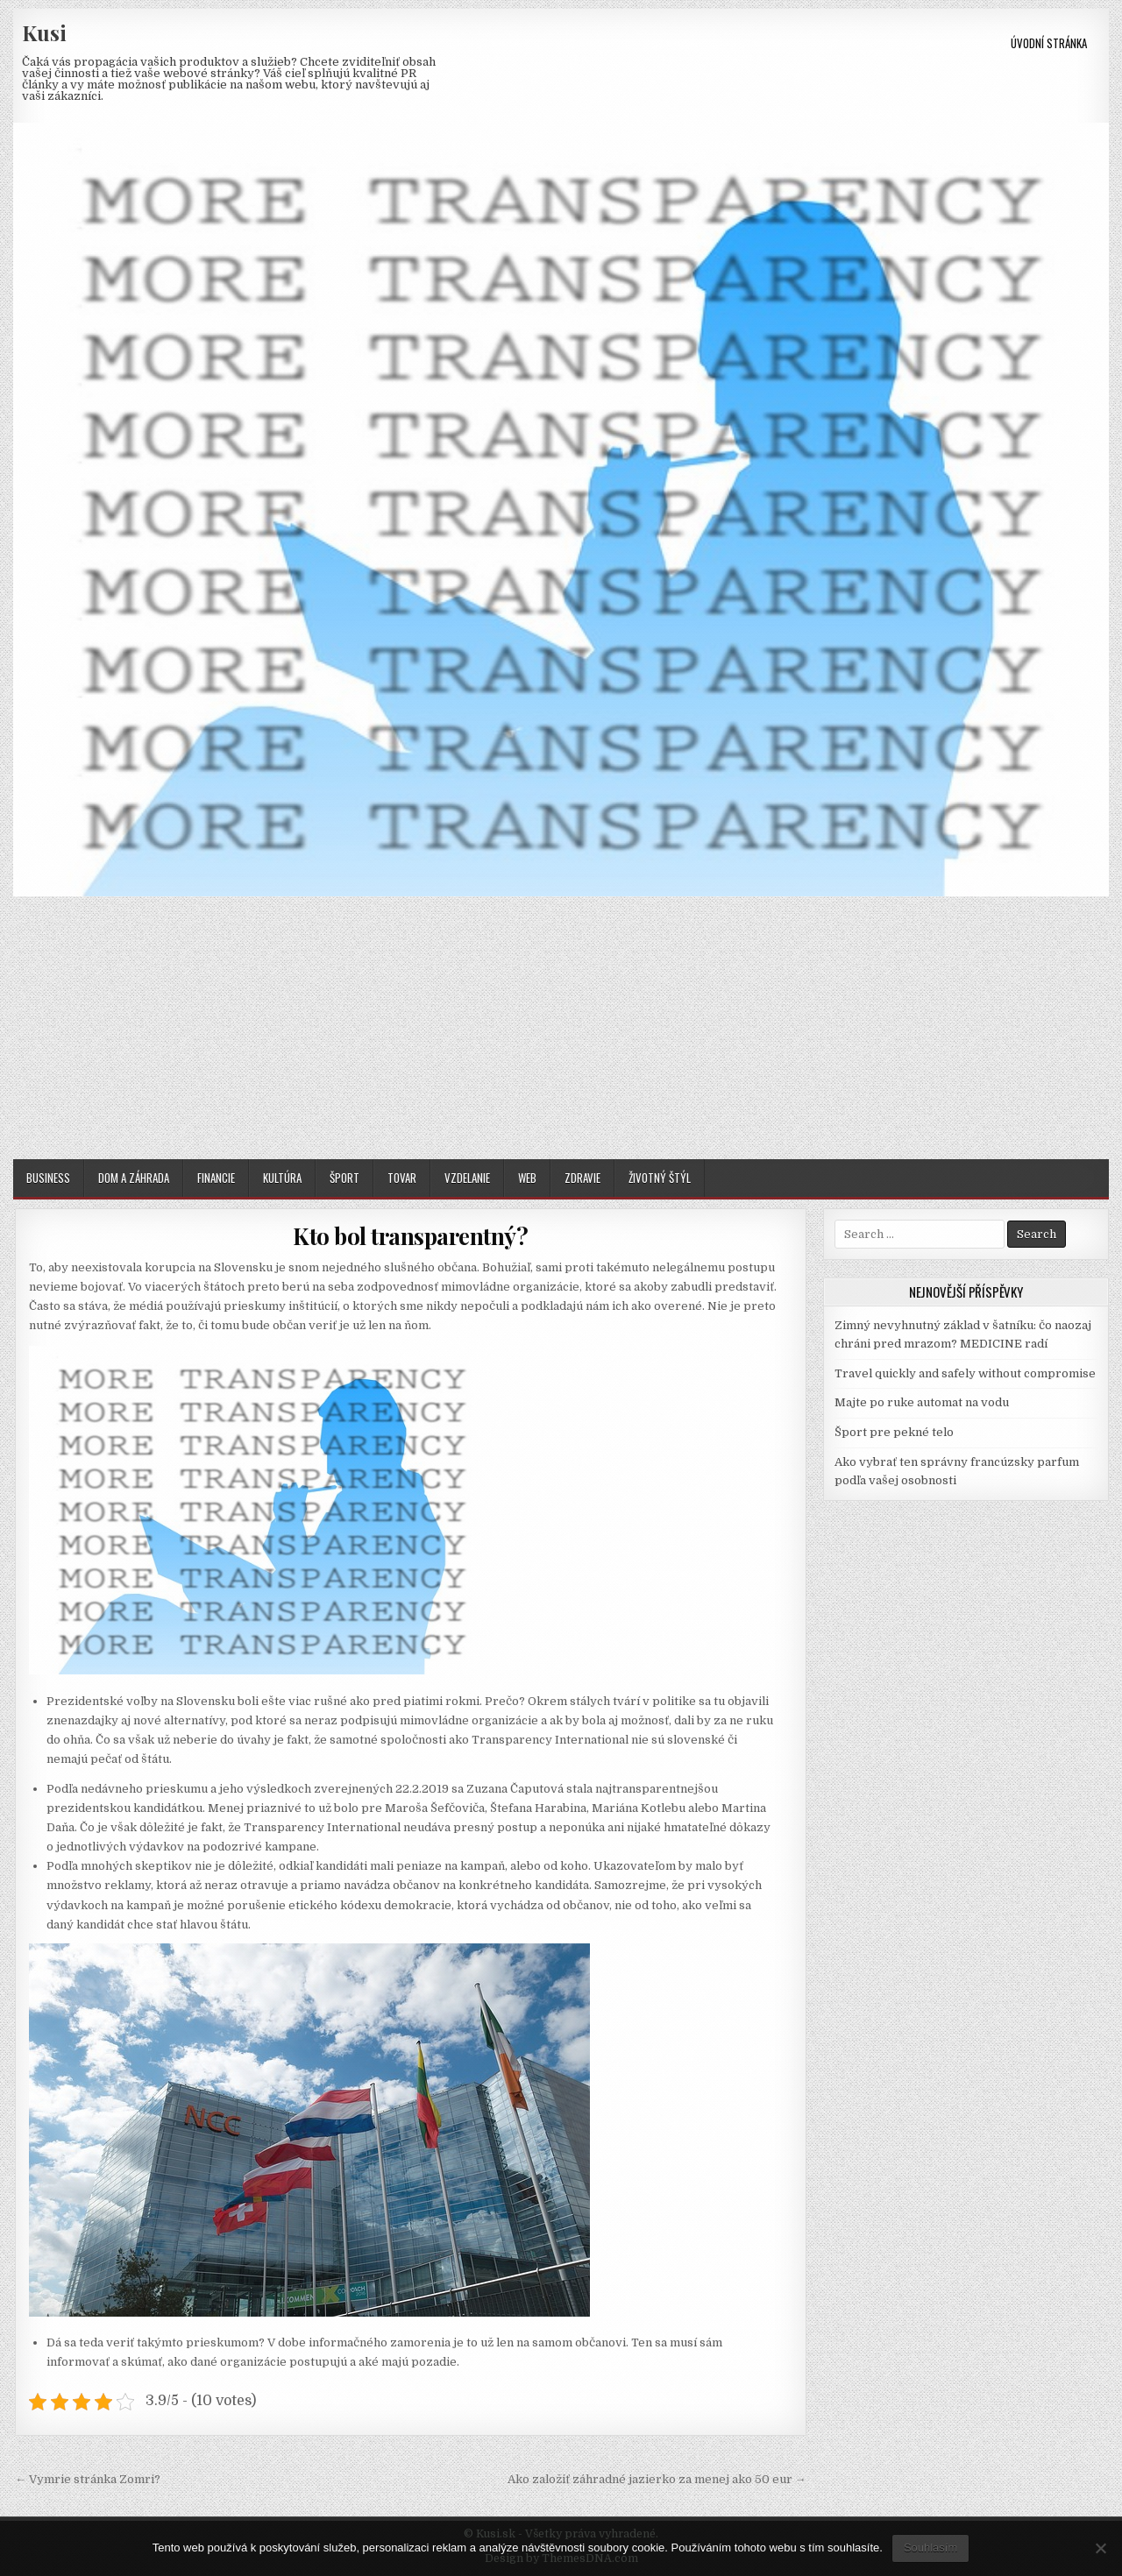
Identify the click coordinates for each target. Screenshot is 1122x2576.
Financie (216, 1177)
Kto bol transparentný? (410, 1236)
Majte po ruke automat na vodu (921, 1402)
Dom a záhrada (133, 1177)
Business (48, 1177)
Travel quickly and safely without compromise (965, 1373)
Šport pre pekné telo (894, 1432)
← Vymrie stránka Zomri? (87, 2479)
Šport (344, 1177)
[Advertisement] (561, 1027)
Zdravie (582, 1177)
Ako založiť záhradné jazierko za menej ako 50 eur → (657, 2479)
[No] (1100, 2548)
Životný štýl (659, 1177)
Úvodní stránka (1049, 43)
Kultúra (282, 1177)
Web (527, 1177)
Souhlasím (930, 2547)
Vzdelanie (467, 1177)
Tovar (401, 1177)
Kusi (44, 32)
